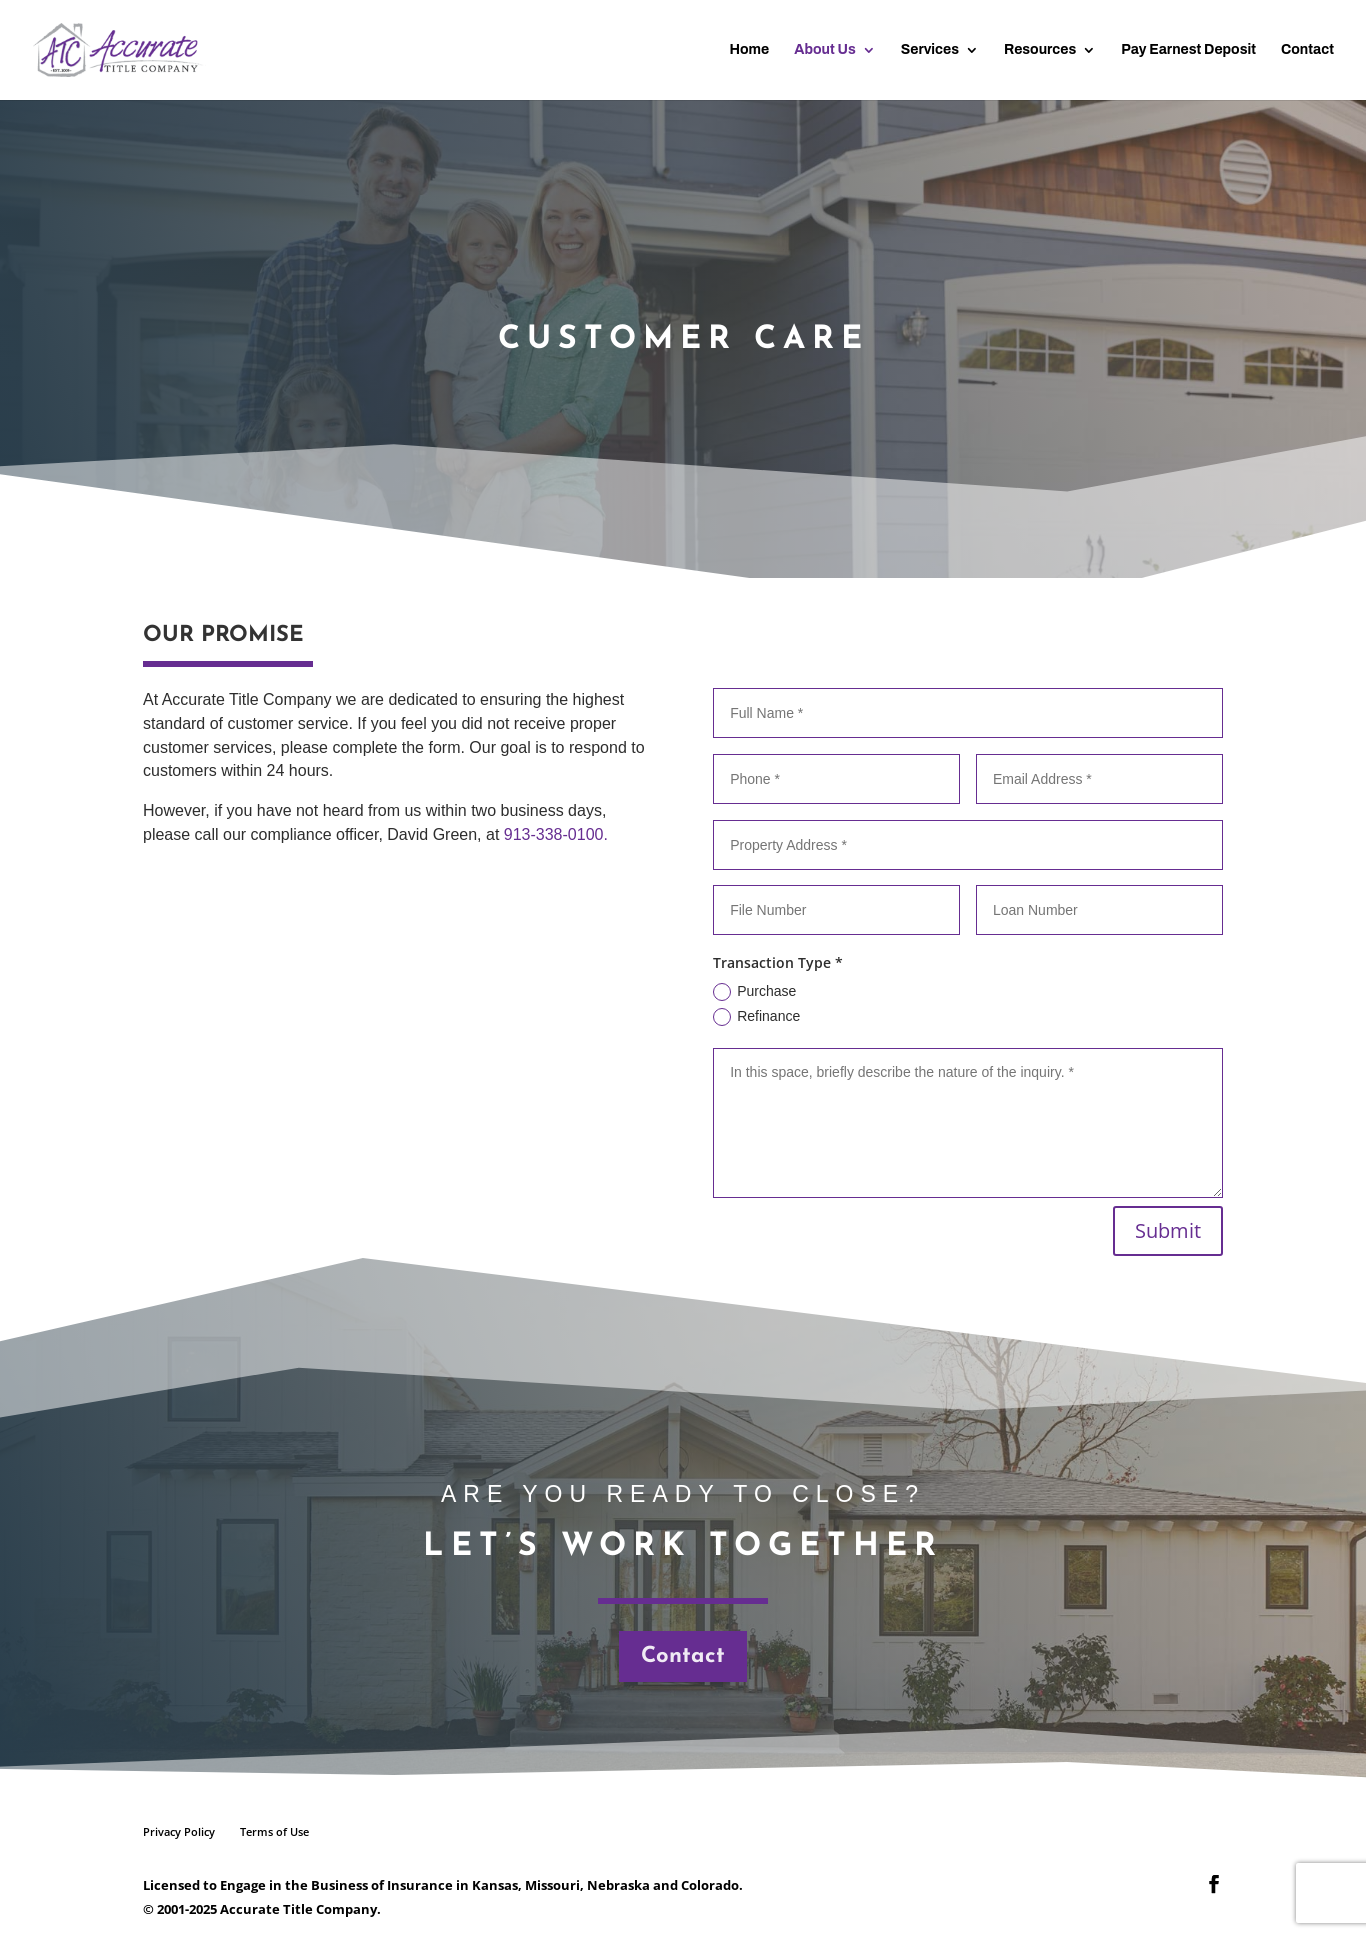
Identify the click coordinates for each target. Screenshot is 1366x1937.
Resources (1040, 50)
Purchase (754, 992)
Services (930, 50)
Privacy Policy (179, 1831)
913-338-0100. (556, 834)
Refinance (756, 1017)
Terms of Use (274, 1831)
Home (749, 50)
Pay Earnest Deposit (1188, 50)
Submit (1168, 1230)
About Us (824, 50)
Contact (1307, 50)
